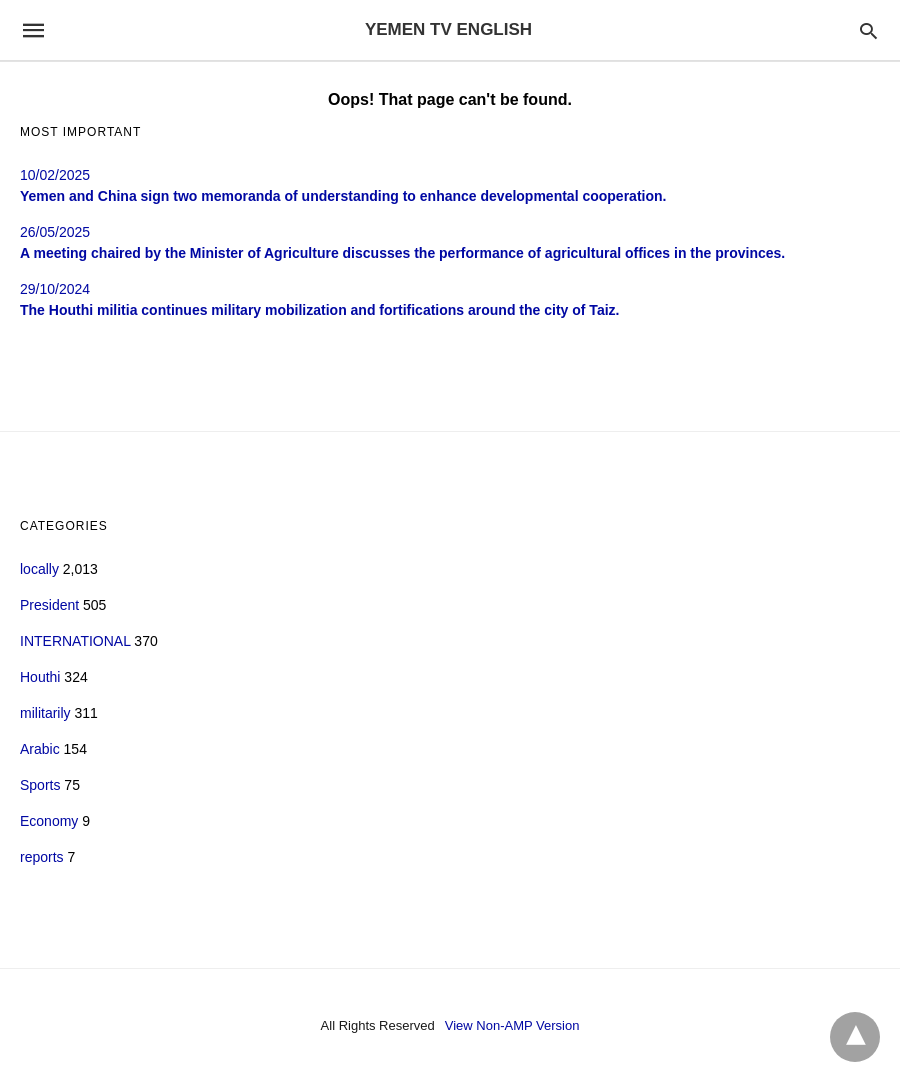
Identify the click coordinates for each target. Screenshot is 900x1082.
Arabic (40, 749)
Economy (49, 821)
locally (39, 569)
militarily (45, 713)
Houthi (40, 677)
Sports (40, 785)
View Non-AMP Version (512, 1025)
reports (42, 857)
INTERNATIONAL (75, 641)
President (49, 605)
